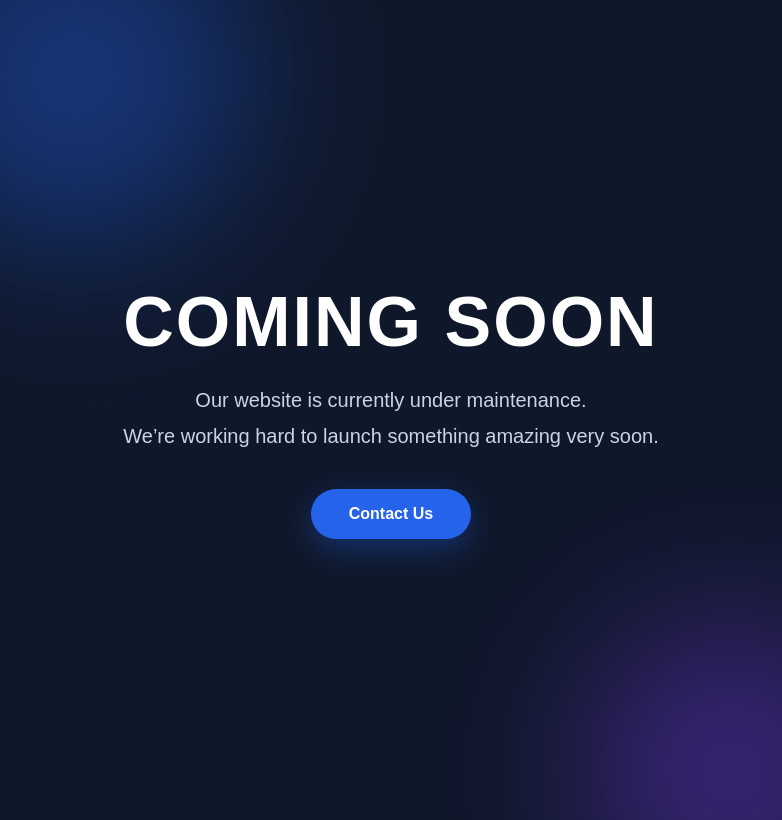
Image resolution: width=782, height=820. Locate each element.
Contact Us (391, 513)
